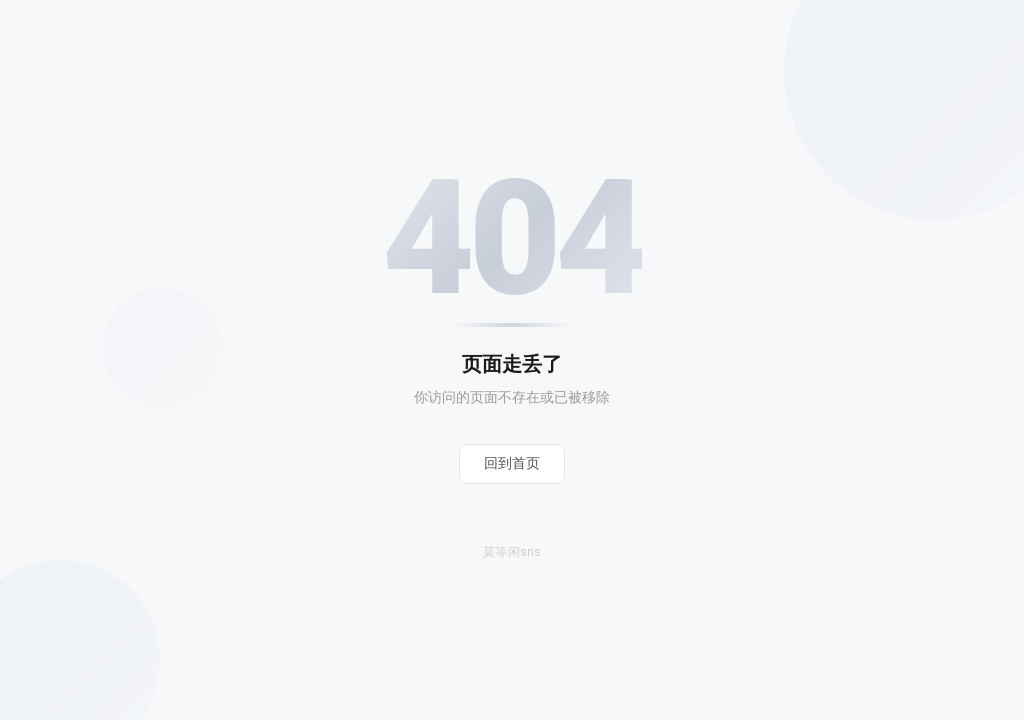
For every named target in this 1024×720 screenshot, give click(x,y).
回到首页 (512, 463)
